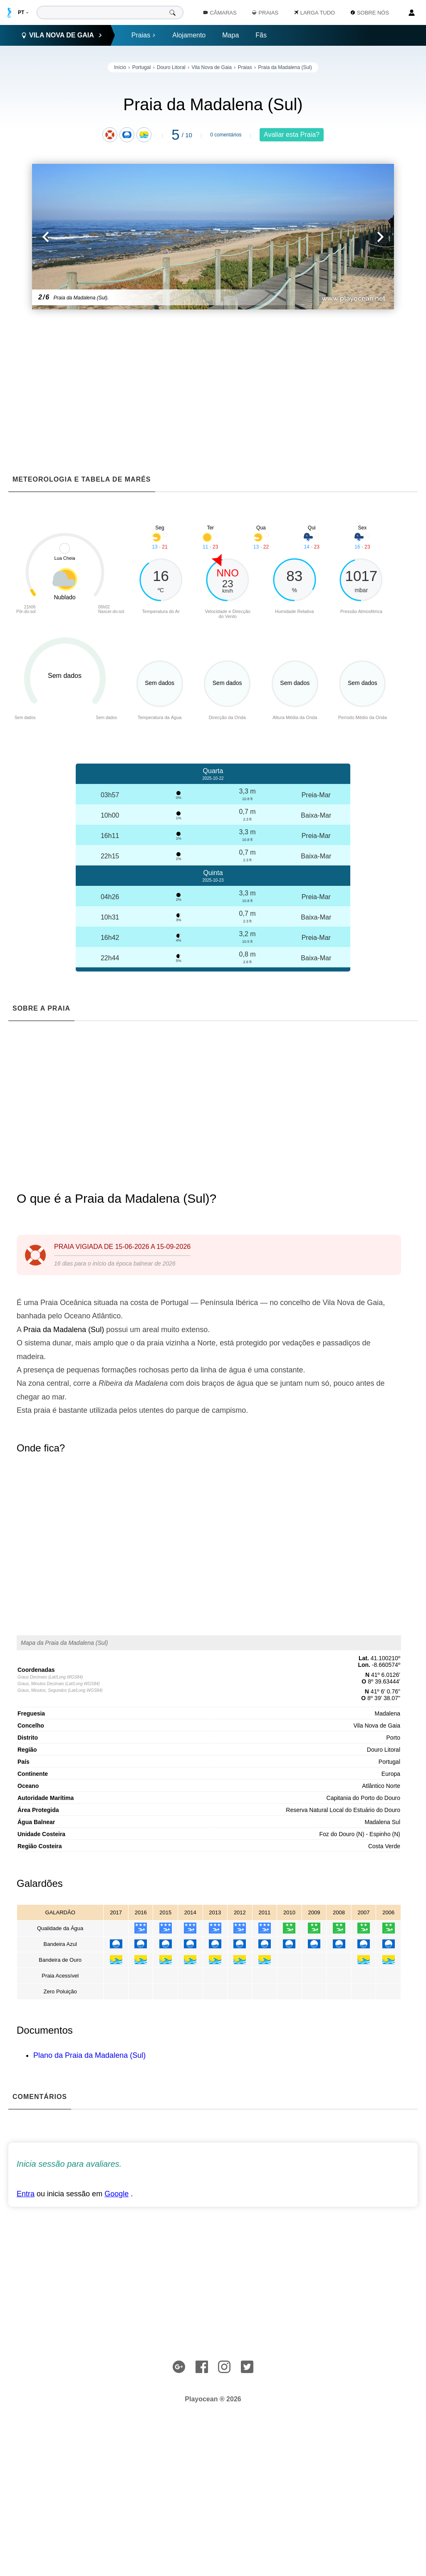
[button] (122, 236)
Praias (143, 35)
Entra (26, 2194)
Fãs (261, 35)
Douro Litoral (171, 67)
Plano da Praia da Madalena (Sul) (89, 2055)
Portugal (141, 67)
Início (120, 67)
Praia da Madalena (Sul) (285, 67)
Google (116, 2194)
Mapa (230, 35)
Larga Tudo (314, 13)
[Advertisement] (213, 376)
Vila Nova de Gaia (211, 67)
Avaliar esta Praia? (292, 134)
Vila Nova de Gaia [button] (61, 35)
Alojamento (189, 35)
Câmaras (219, 13)
